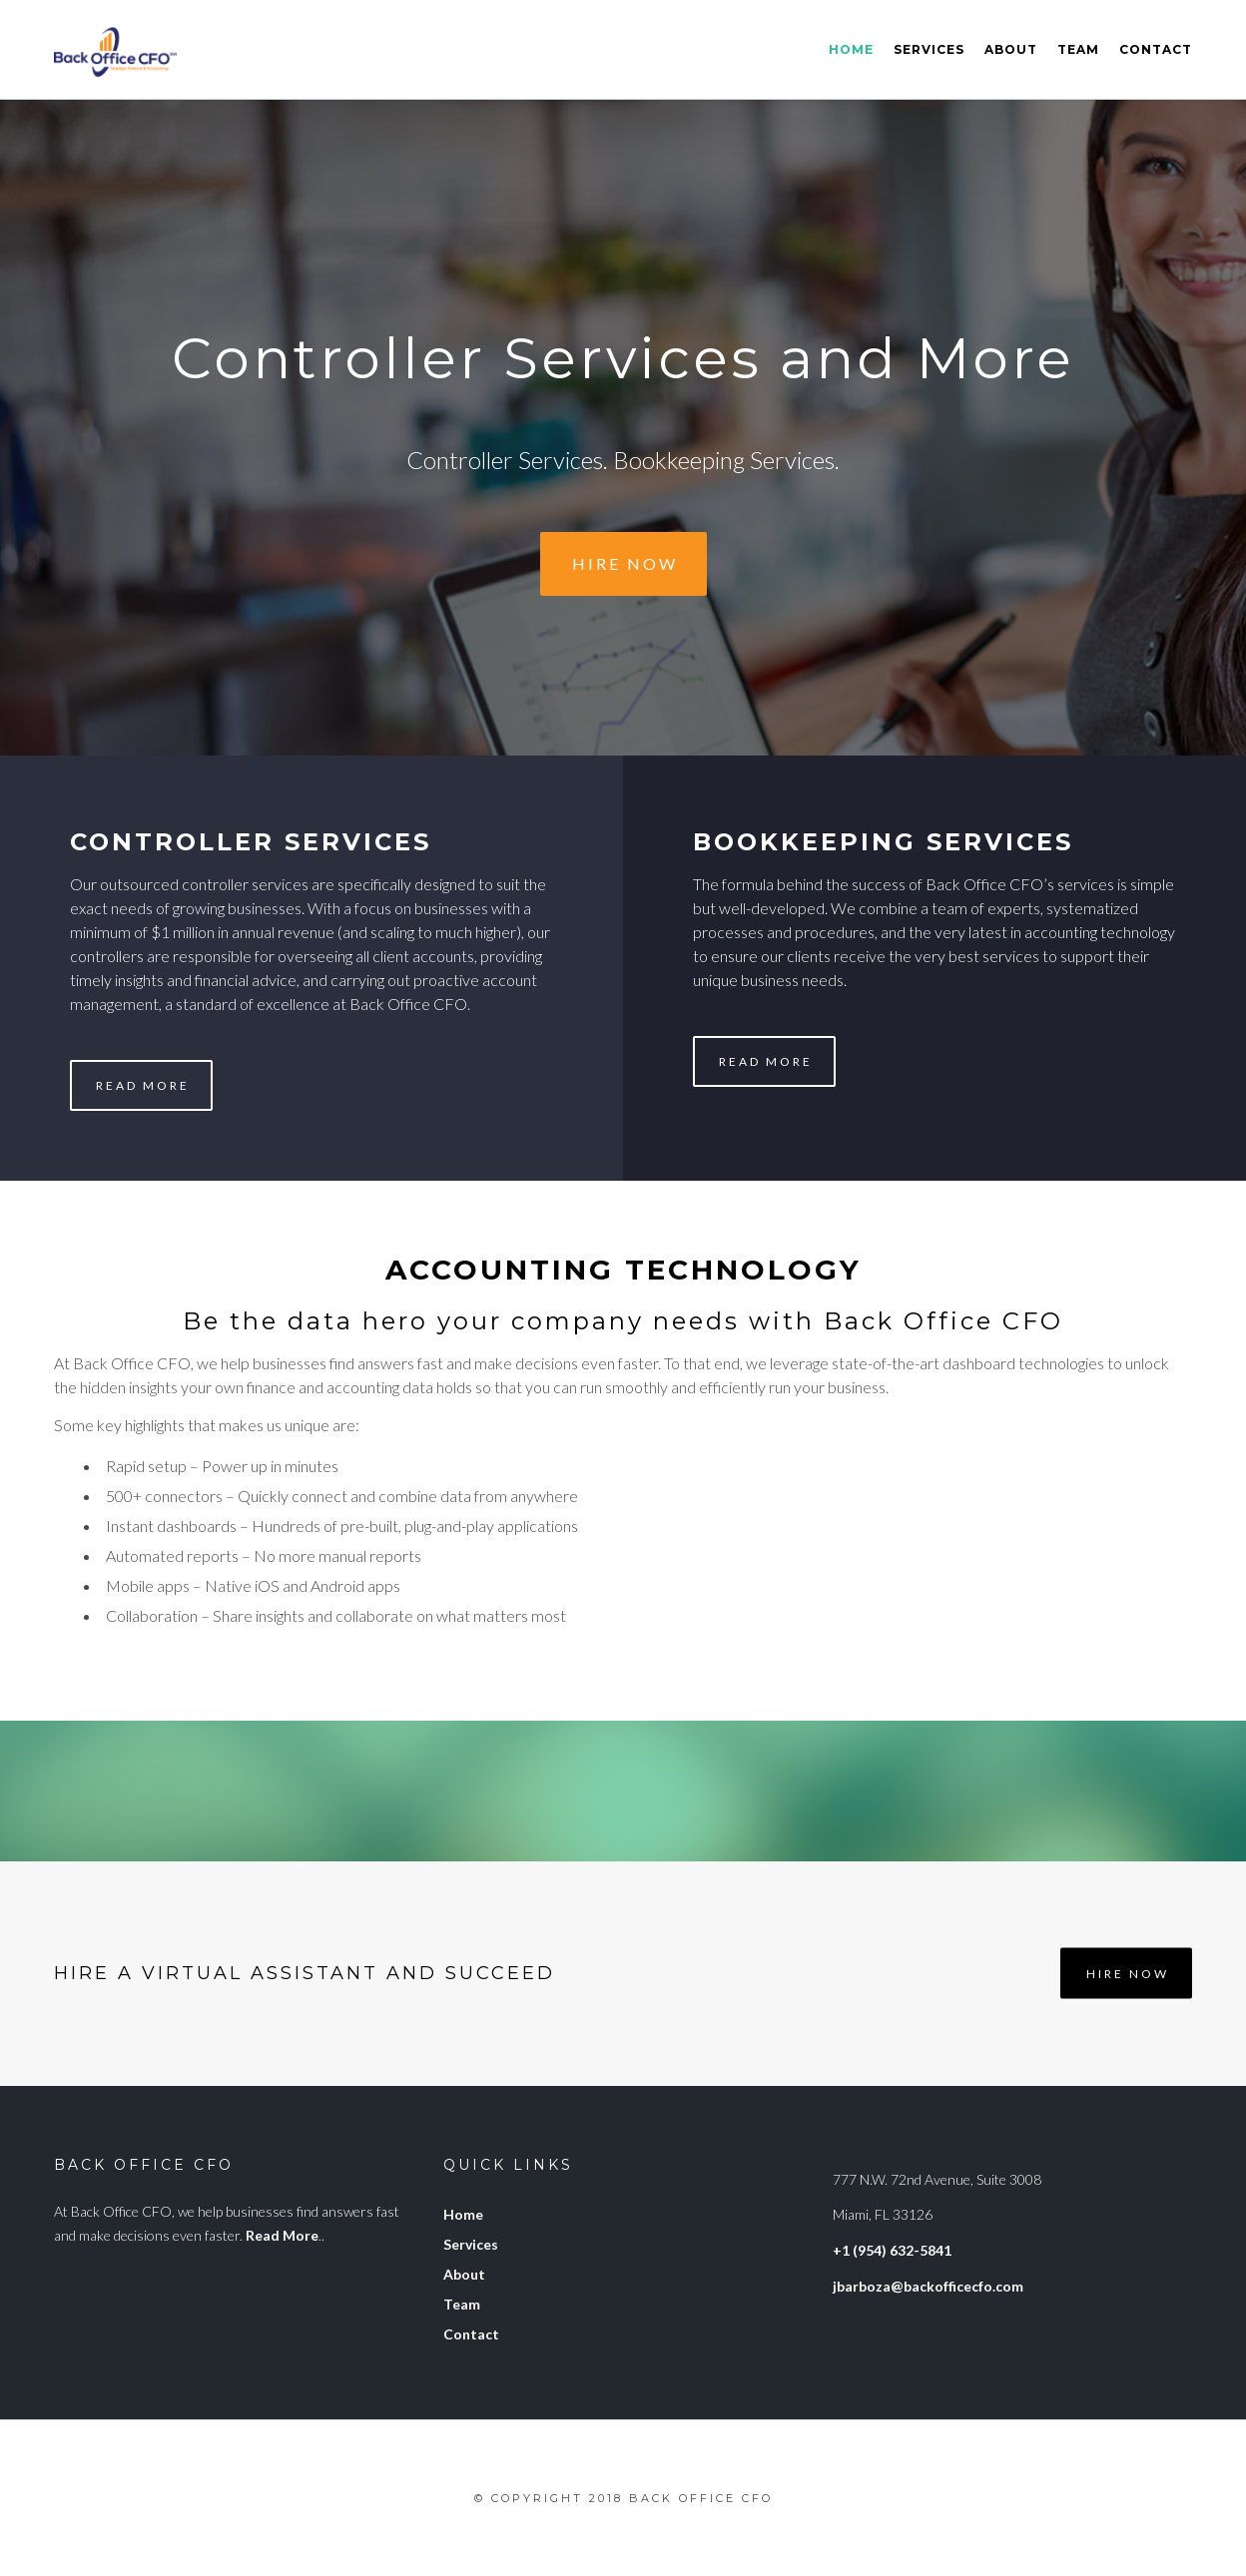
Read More (143, 1085)
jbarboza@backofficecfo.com (928, 2286)
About (1010, 49)
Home (851, 49)
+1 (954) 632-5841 (892, 2250)
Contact (1155, 49)
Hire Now (625, 563)
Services (929, 49)
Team (1078, 49)
